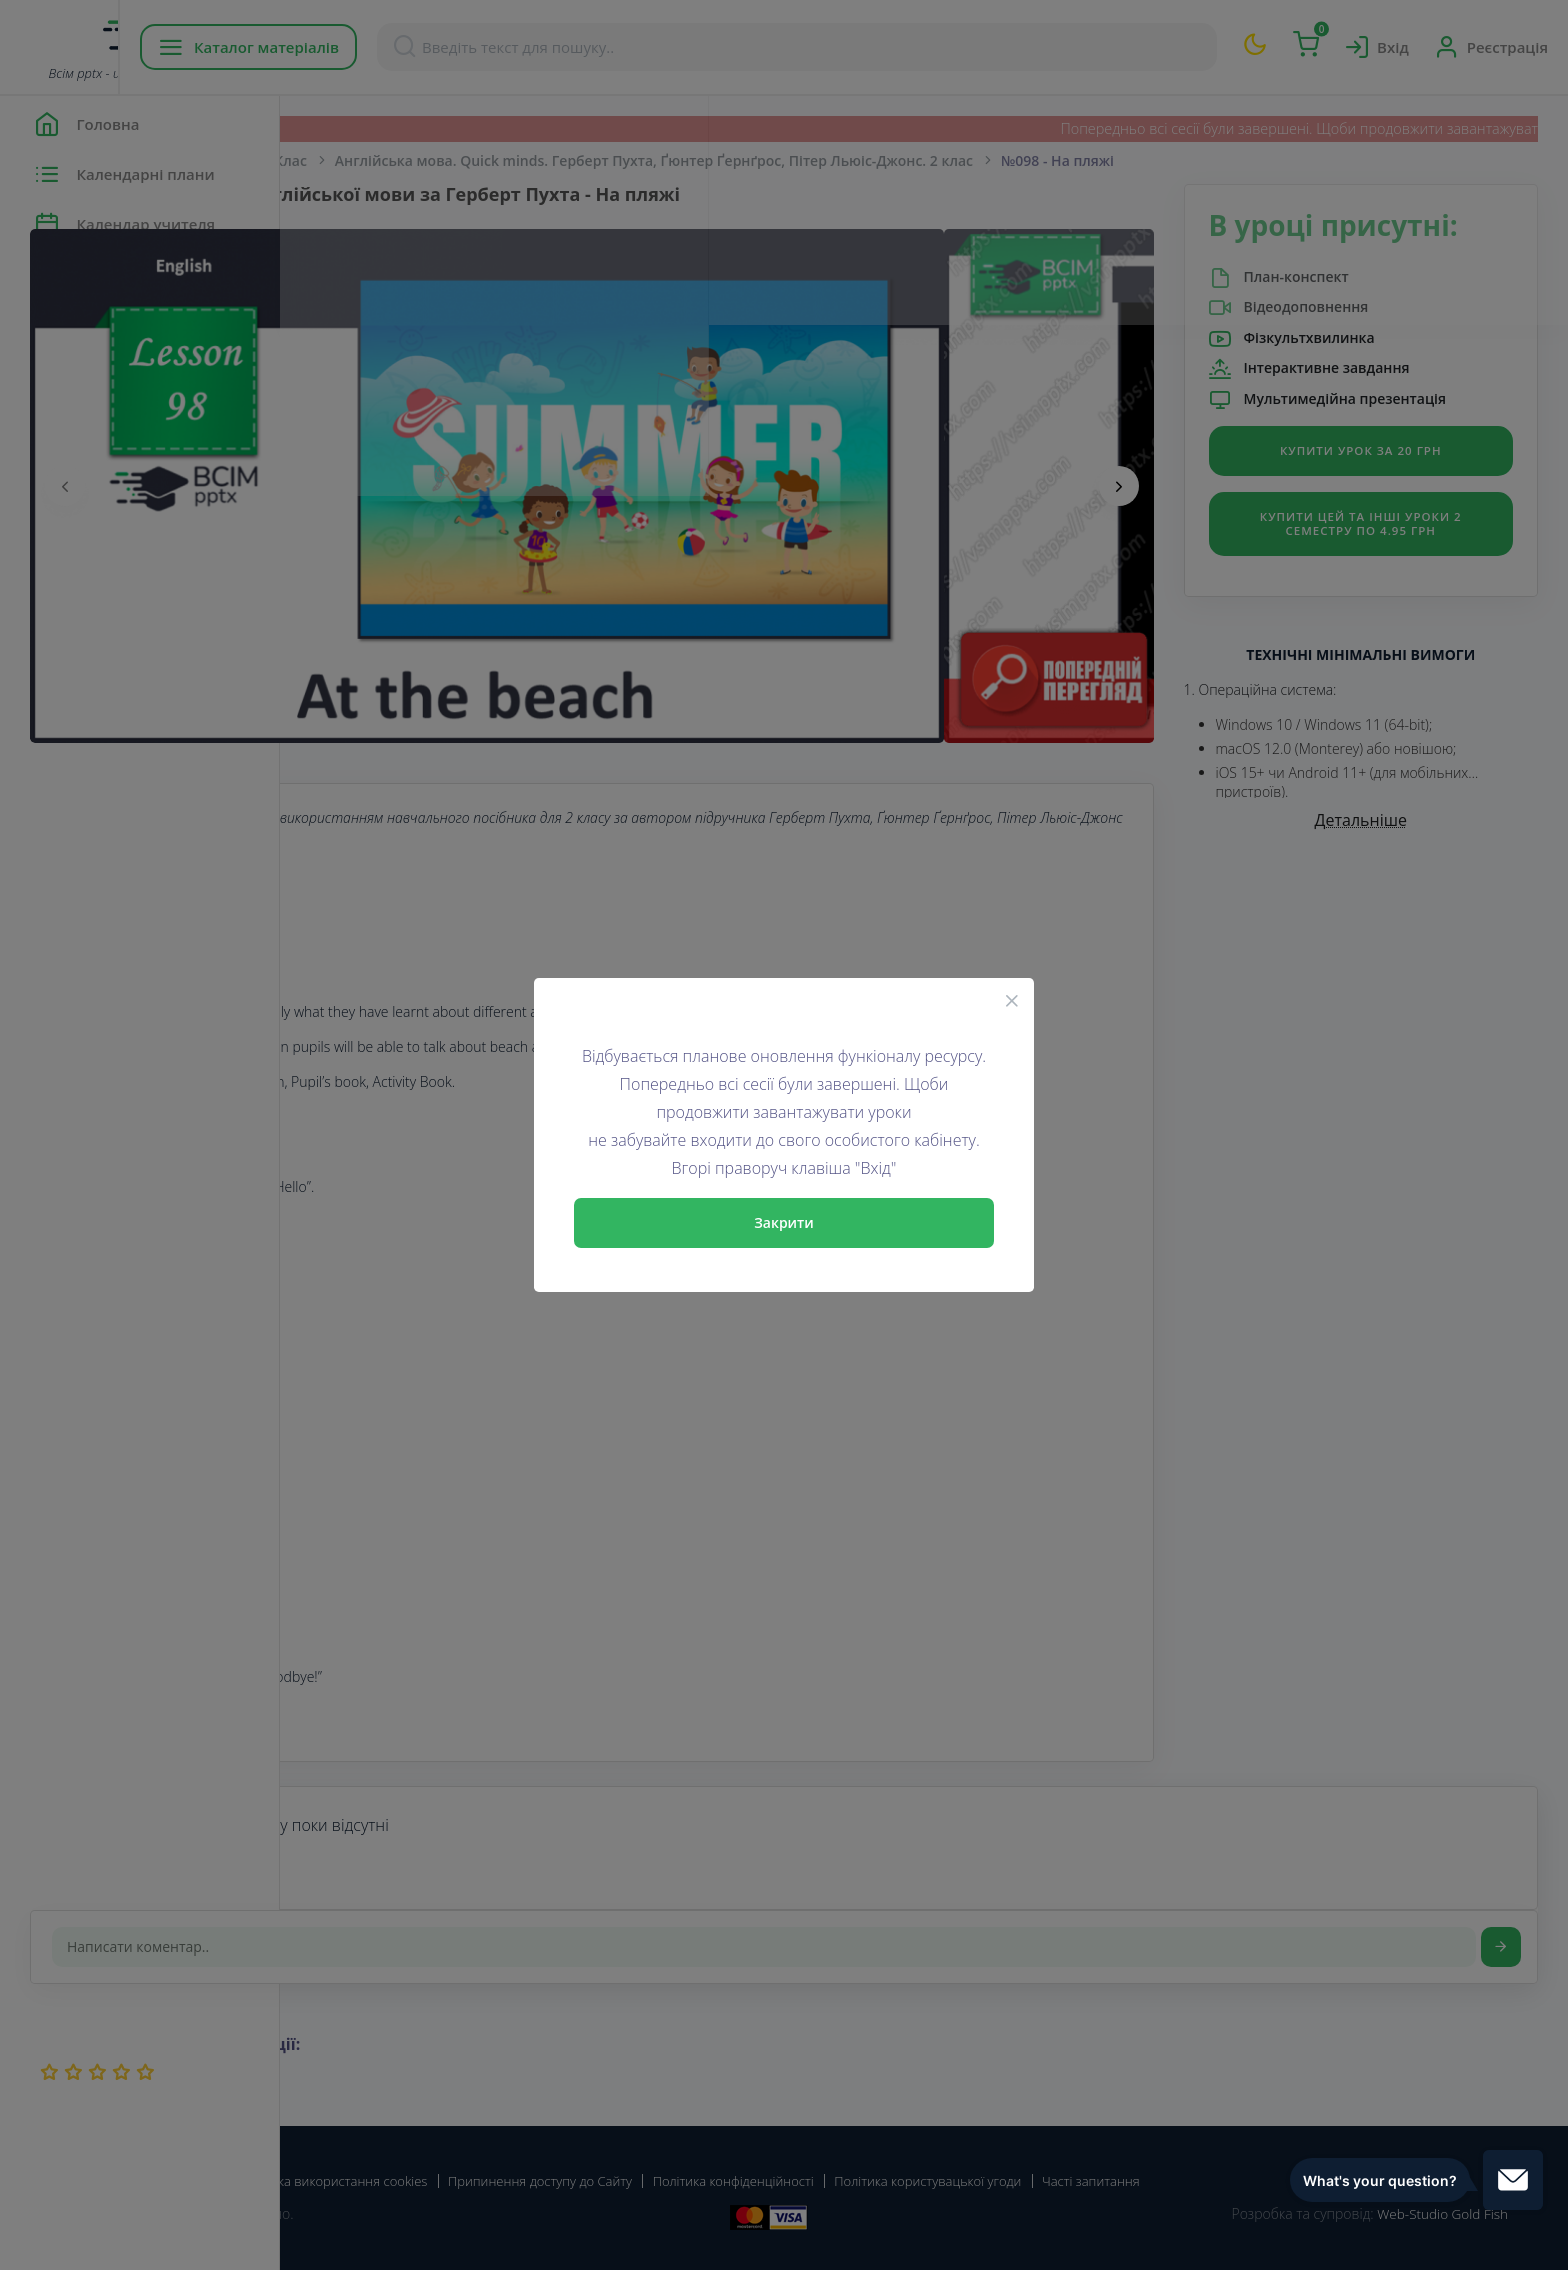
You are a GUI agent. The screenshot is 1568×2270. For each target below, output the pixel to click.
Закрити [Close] (784, 1222)
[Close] (1012, 1000)
